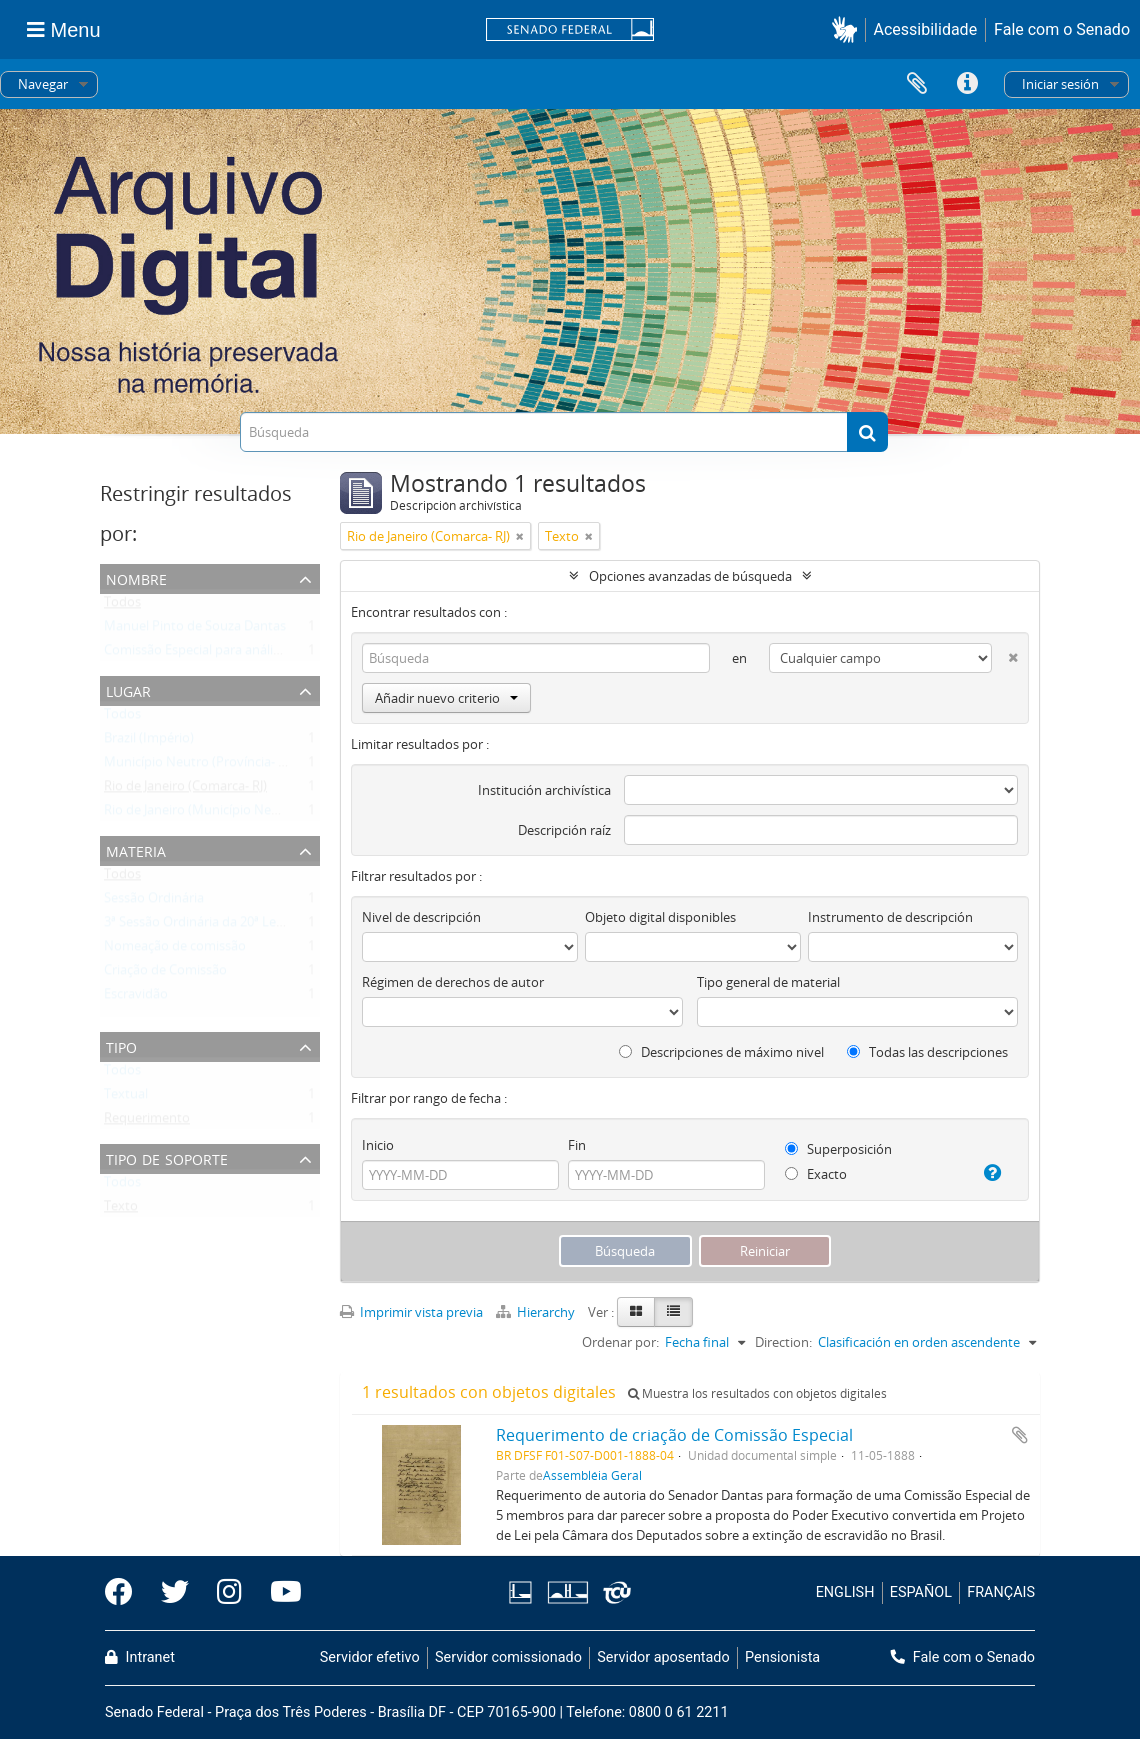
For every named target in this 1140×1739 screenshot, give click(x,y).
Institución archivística (544, 790)
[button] (848, 29)
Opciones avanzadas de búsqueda (690, 576)
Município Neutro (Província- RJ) (198, 766)
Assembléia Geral (592, 1475)
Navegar (43, 84)
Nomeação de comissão (175, 950)
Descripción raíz (564, 830)
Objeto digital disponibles (660, 917)
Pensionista (782, 1657)
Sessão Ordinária (154, 902)
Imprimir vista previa (411, 1312)
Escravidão (136, 998)
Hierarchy (537, 1312)
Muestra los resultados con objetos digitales (757, 1393)
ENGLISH (845, 1592)
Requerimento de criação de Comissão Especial (674, 1435)
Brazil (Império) (149, 742)
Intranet (140, 1657)
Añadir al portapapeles (1020, 1435)
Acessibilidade (926, 29)
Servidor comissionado (508, 1657)
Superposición (838, 1149)
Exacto (816, 1174)
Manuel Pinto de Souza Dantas (195, 630)
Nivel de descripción (421, 917)
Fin (577, 1145)
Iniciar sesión (1060, 84)
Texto (121, 1210)
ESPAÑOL (921, 1592)
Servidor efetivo (370, 1657)
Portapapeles (917, 84)
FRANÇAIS (1001, 1592)
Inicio (378, 1145)
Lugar (128, 689)
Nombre (136, 577)
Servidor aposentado (663, 1657)
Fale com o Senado (1062, 29)
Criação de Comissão (165, 974)
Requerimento (147, 1122)
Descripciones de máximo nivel (721, 1052)
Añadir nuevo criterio (446, 698)
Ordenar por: (620, 1342)
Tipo (121, 1045)
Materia (136, 849)
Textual (126, 1098)
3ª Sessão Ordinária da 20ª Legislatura (215, 926)
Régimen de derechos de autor (453, 982)
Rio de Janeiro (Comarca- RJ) (185, 790)
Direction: (783, 1342)
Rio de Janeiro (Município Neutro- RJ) (211, 814)
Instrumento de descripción (890, 917)
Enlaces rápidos (967, 84)
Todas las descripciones (927, 1052)
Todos (122, 606)
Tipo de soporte (167, 1157)
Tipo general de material (768, 982)
